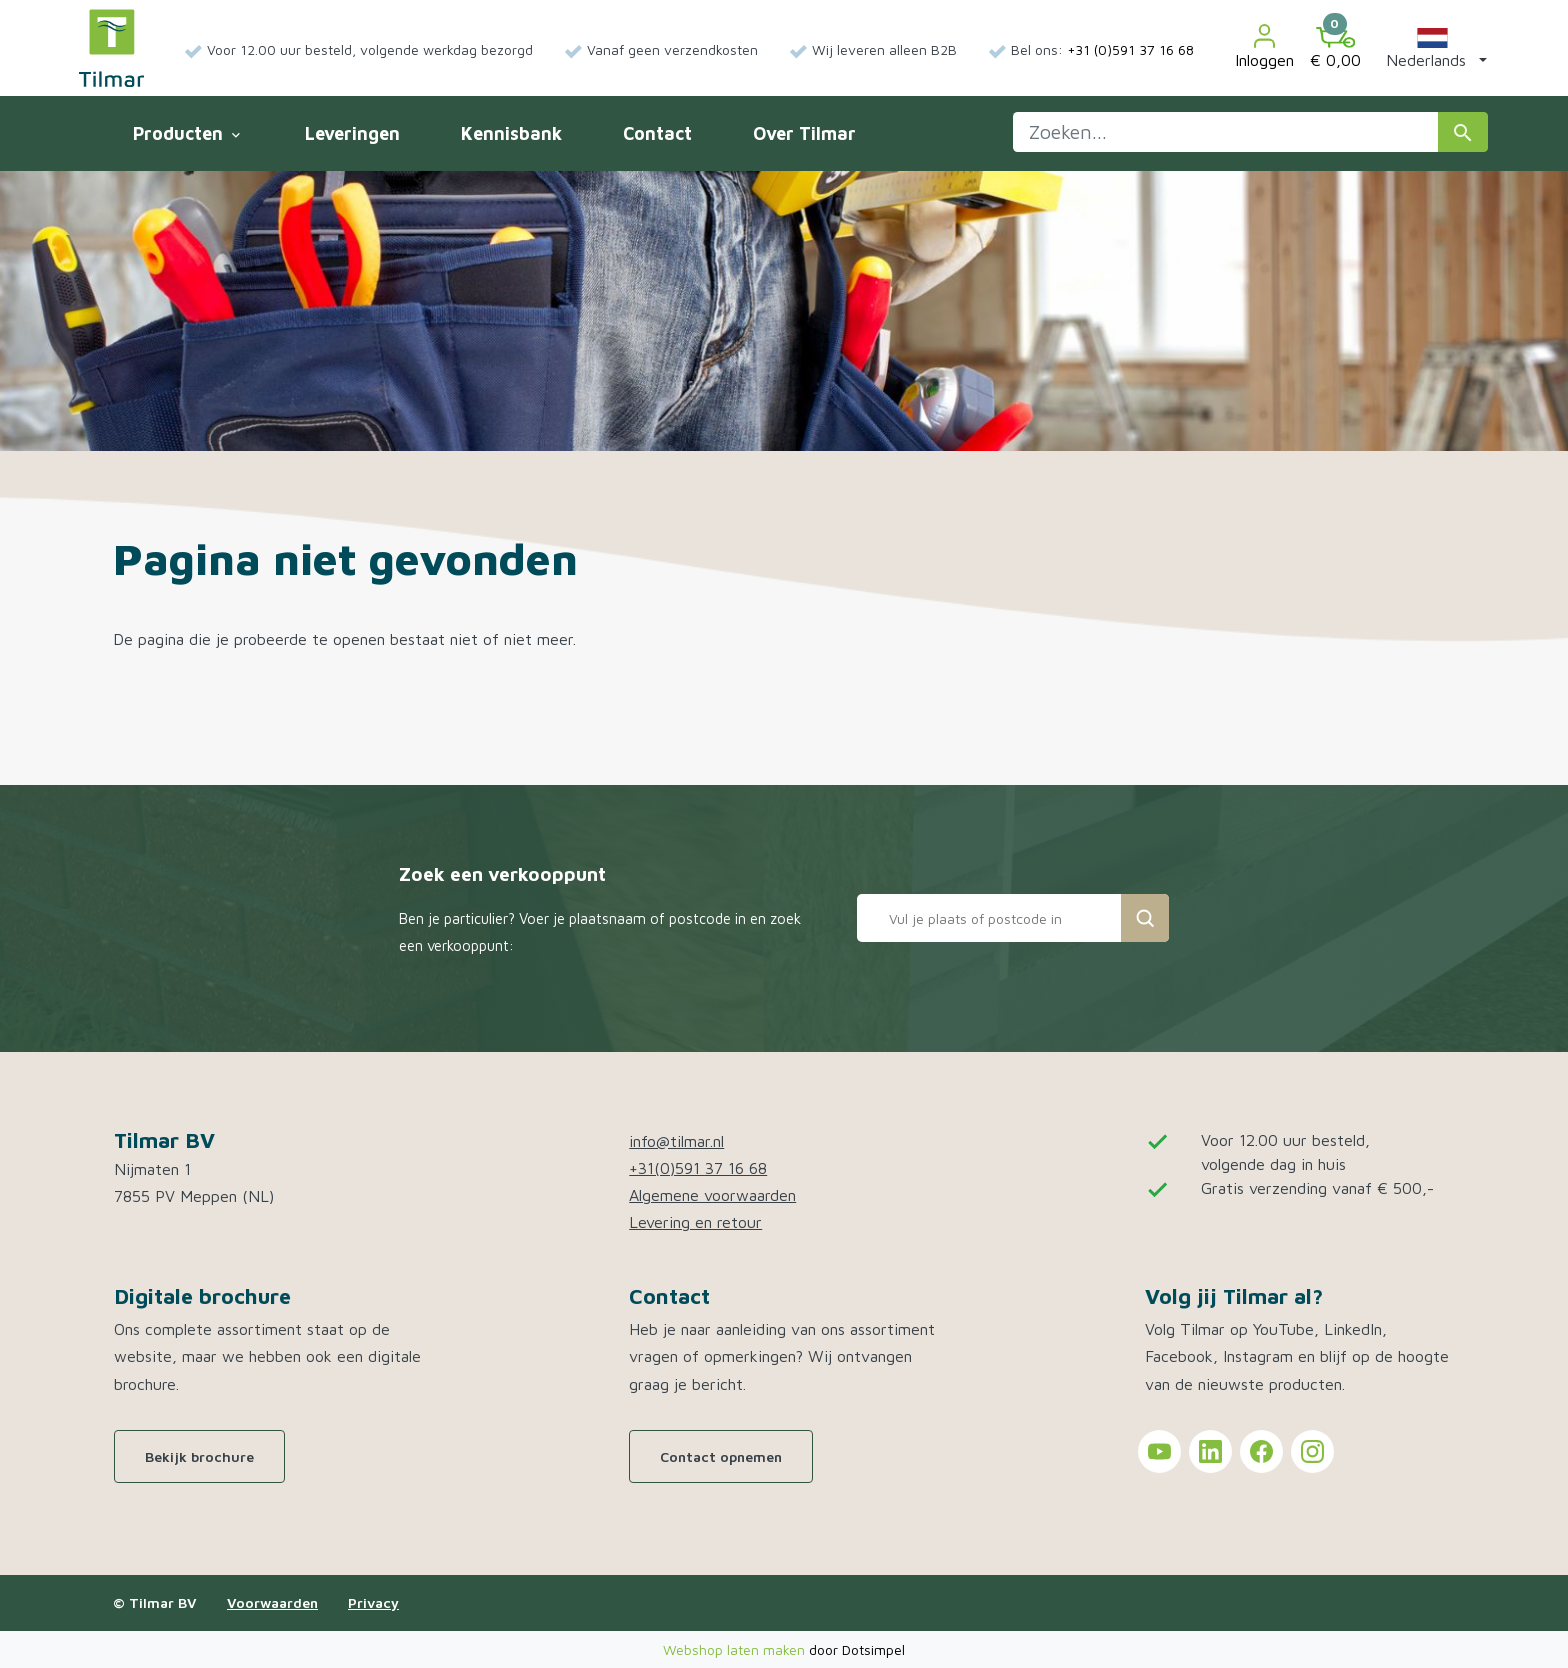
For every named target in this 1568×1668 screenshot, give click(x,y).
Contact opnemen (721, 1456)
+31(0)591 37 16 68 (698, 1168)
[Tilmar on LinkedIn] (1210, 1451)
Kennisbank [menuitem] (511, 133)
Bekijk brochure (199, 1456)
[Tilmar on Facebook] (1261, 1451)
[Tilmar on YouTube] (1159, 1451)
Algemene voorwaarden (712, 1195)
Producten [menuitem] (186, 133)
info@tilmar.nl (676, 1141)
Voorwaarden (272, 1602)
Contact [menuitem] (657, 133)
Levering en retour (695, 1222)
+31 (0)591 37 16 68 (1130, 49)
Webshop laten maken (736, 1649)
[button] (1432, 48)
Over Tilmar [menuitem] (804, 133)
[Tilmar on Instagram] (1312, 1451)
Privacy (373, 1602)
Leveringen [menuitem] (352, 133)
